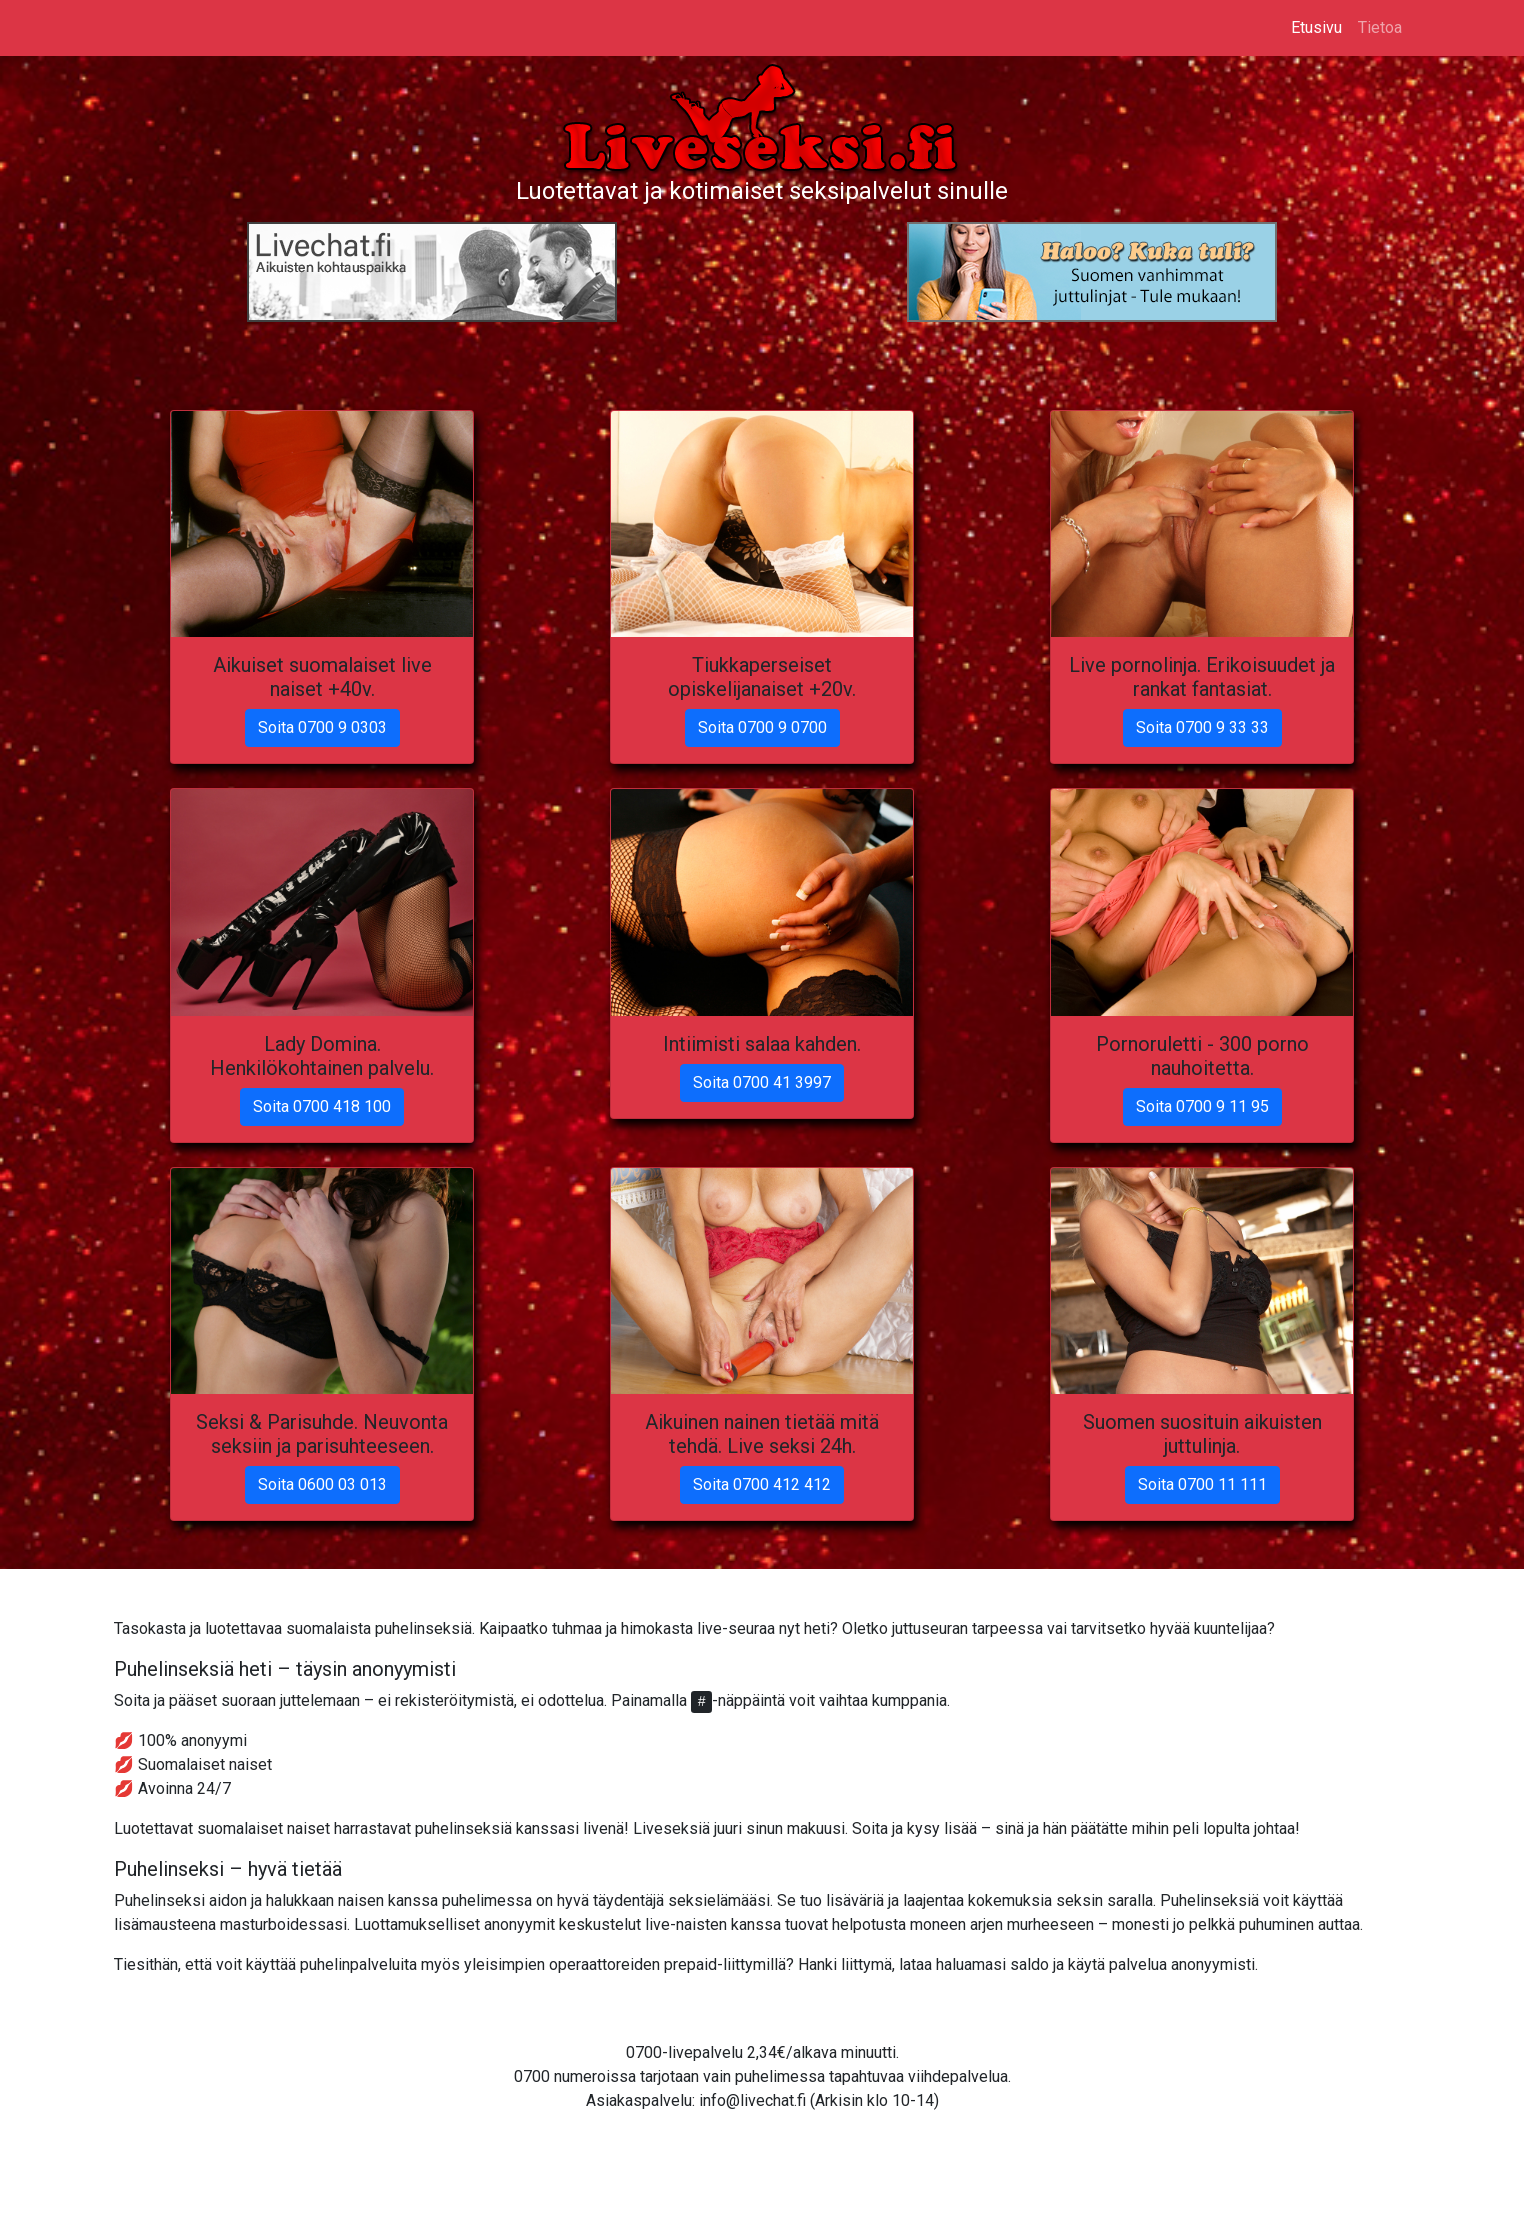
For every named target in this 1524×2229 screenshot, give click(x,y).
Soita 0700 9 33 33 (1202, 727)
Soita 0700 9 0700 (762, 727)
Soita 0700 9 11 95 (1202, 1106)
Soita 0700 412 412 (762, 1484)
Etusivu (1316, 27)
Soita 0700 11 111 (1202, 1484)
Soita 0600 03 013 (322, 1484)
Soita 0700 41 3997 (762, 1082)
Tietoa (1380, 27)
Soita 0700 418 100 (322, 1106)
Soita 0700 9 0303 (322, 727)
